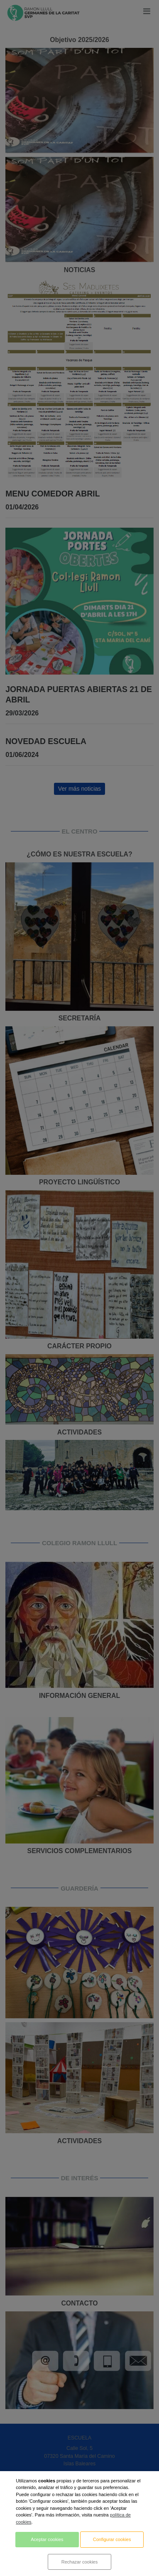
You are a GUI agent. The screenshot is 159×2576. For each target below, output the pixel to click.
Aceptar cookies (47, 2539)
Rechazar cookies (79, 2561)
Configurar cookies (112, 2539)
